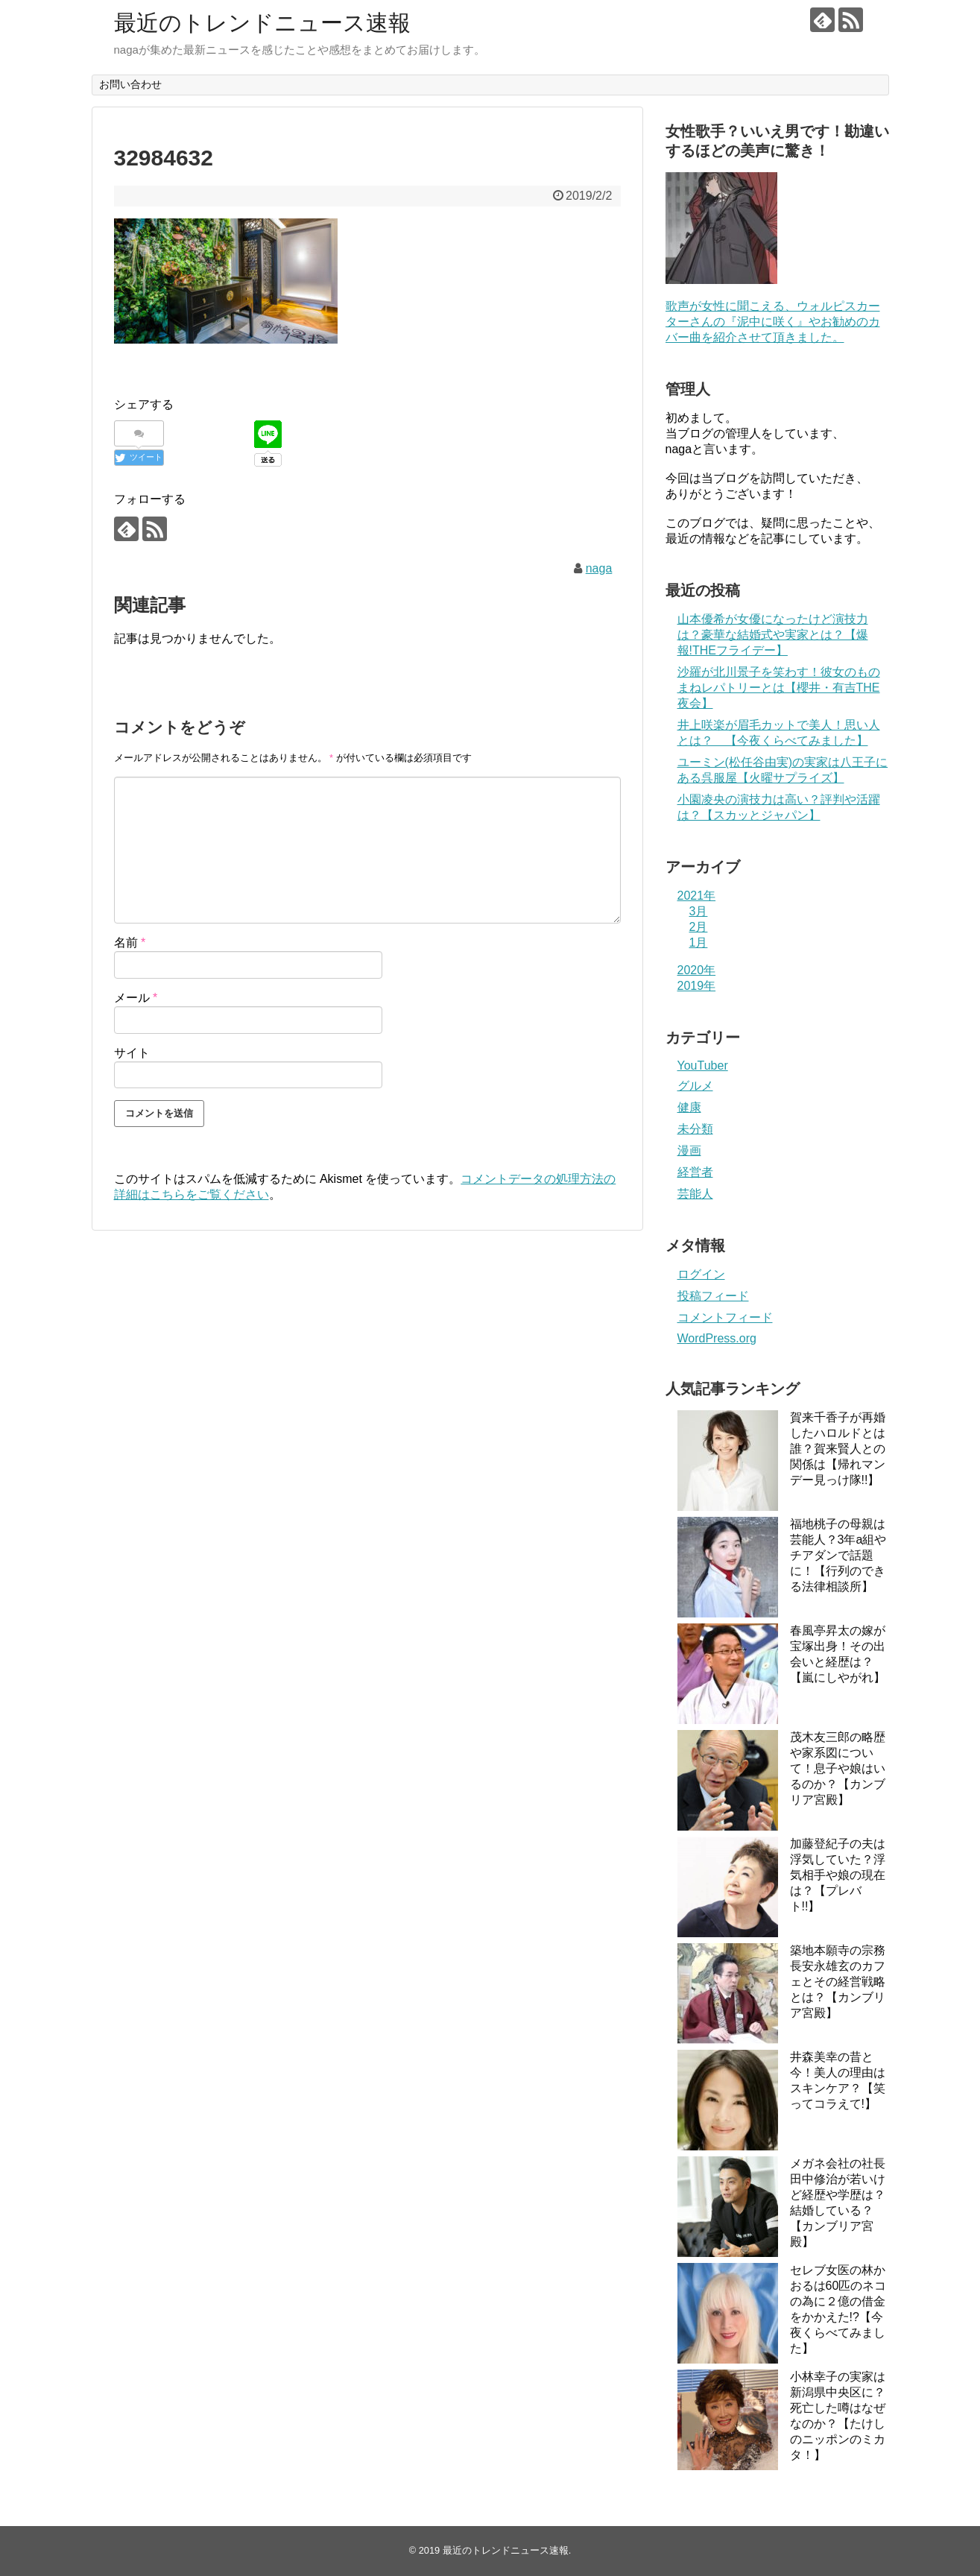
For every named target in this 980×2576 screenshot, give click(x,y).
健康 (689, 1107)
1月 (698, 942)
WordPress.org (716, 1338)
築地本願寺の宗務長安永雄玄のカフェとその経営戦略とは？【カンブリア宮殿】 (837, 1981)
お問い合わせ (130, 84)
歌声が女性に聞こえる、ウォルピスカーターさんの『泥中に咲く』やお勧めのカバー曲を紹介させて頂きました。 (773, 322)
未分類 (695, 1129)
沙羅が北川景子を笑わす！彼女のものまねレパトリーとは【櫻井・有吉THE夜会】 (778, 688)
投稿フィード (713, 1295)
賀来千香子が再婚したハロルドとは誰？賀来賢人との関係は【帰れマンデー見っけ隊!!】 (837, 1448)
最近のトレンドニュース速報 (262, 22)
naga (599, 568)
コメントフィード (725, 1317)
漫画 (689, 1150)
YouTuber (702, 1065)
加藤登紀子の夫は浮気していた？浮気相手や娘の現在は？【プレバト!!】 (837, 1875)
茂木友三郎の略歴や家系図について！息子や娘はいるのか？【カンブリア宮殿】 (837, 1768)
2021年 (696, 895)
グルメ (695, 1085)
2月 (698, 927)
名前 (130, 942)
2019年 (696, 985)
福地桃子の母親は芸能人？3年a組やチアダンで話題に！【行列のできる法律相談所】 (838, 1555)
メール (136, 997)
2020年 (696, 970)
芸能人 (695, 1193)
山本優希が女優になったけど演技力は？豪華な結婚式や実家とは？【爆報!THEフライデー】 (772, 635)
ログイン (701, 1274)
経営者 (695, 1172)
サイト (132, 1052)
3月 (698, 911)
